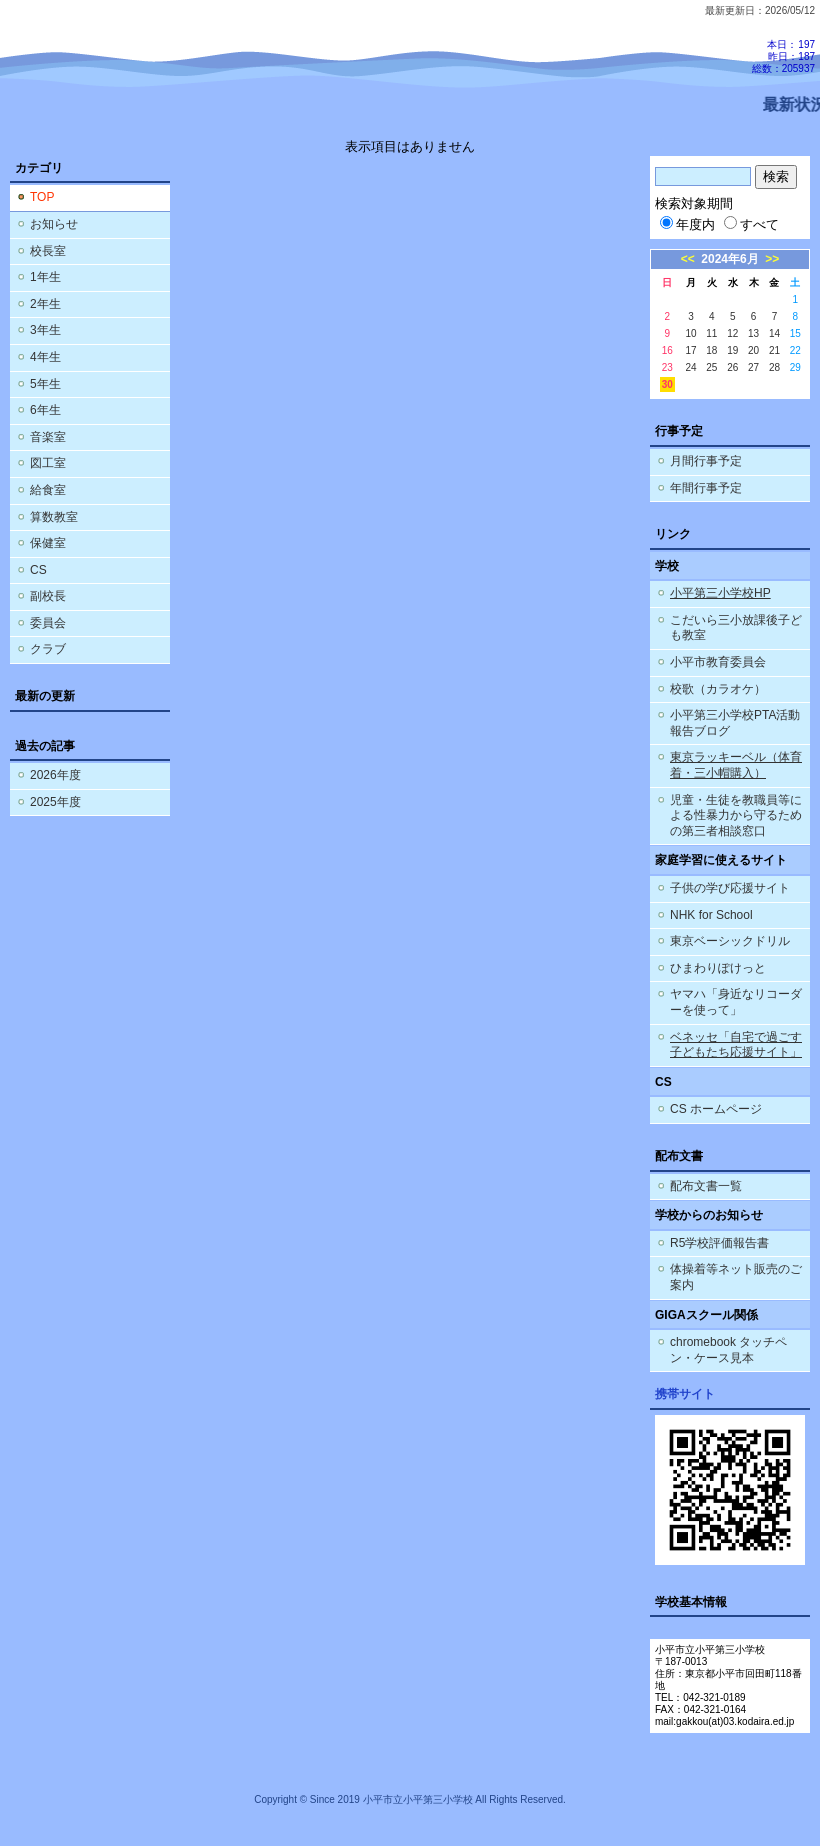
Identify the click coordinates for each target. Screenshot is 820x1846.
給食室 (48, 490)
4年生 (45, 357)
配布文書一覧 (706, 1186)
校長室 (48, 251)
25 (711, 367)
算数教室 (54, 517)
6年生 (45, 410)
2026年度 (55, 775)
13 (753, 333)
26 (732, 367)
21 (774, 350)
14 (774, 333)
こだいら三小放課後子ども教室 (736, 628)
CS (38, 570)
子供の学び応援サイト (730, 888)
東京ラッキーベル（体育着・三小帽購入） (736, 765)
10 (690, 333)
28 (774, 367)
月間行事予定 (706, 461)
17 (690, 350)
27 (753, 367)
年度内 (687, 224)
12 (732, 333)
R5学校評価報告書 (719, 1243)
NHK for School (711, 915)
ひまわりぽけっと (718, 968)
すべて (751, 224)
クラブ (48, 649)
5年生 (45, 384)
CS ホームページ (716, 1109)
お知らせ (54, 224)
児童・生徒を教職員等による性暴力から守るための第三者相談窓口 (736, 815)
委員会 (48, 623)
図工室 (48, 463)
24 (690, 367)
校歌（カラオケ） (718, 689)
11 (711, 333)
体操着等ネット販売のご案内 (736, 1277)
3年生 (45, 330)
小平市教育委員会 (718, 662)
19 (732, 350)
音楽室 (48, 437)
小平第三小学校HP (720, 593)
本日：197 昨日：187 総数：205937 (783, 56)
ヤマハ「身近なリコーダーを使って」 (736, 1002)
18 (711, 350)
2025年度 (55, 802)
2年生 (45, 304)
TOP (42, 197)
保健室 (48, 543)
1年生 (45, 277)
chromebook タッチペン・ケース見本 (728, 1350)
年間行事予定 (706, 488)
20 (753, 350)
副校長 (48, 596)
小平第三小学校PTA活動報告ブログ (735, 723)
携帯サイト (685, 1394)
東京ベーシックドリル (730, 941)
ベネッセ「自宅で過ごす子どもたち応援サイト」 (736, 1045)
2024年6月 (729, 259)
